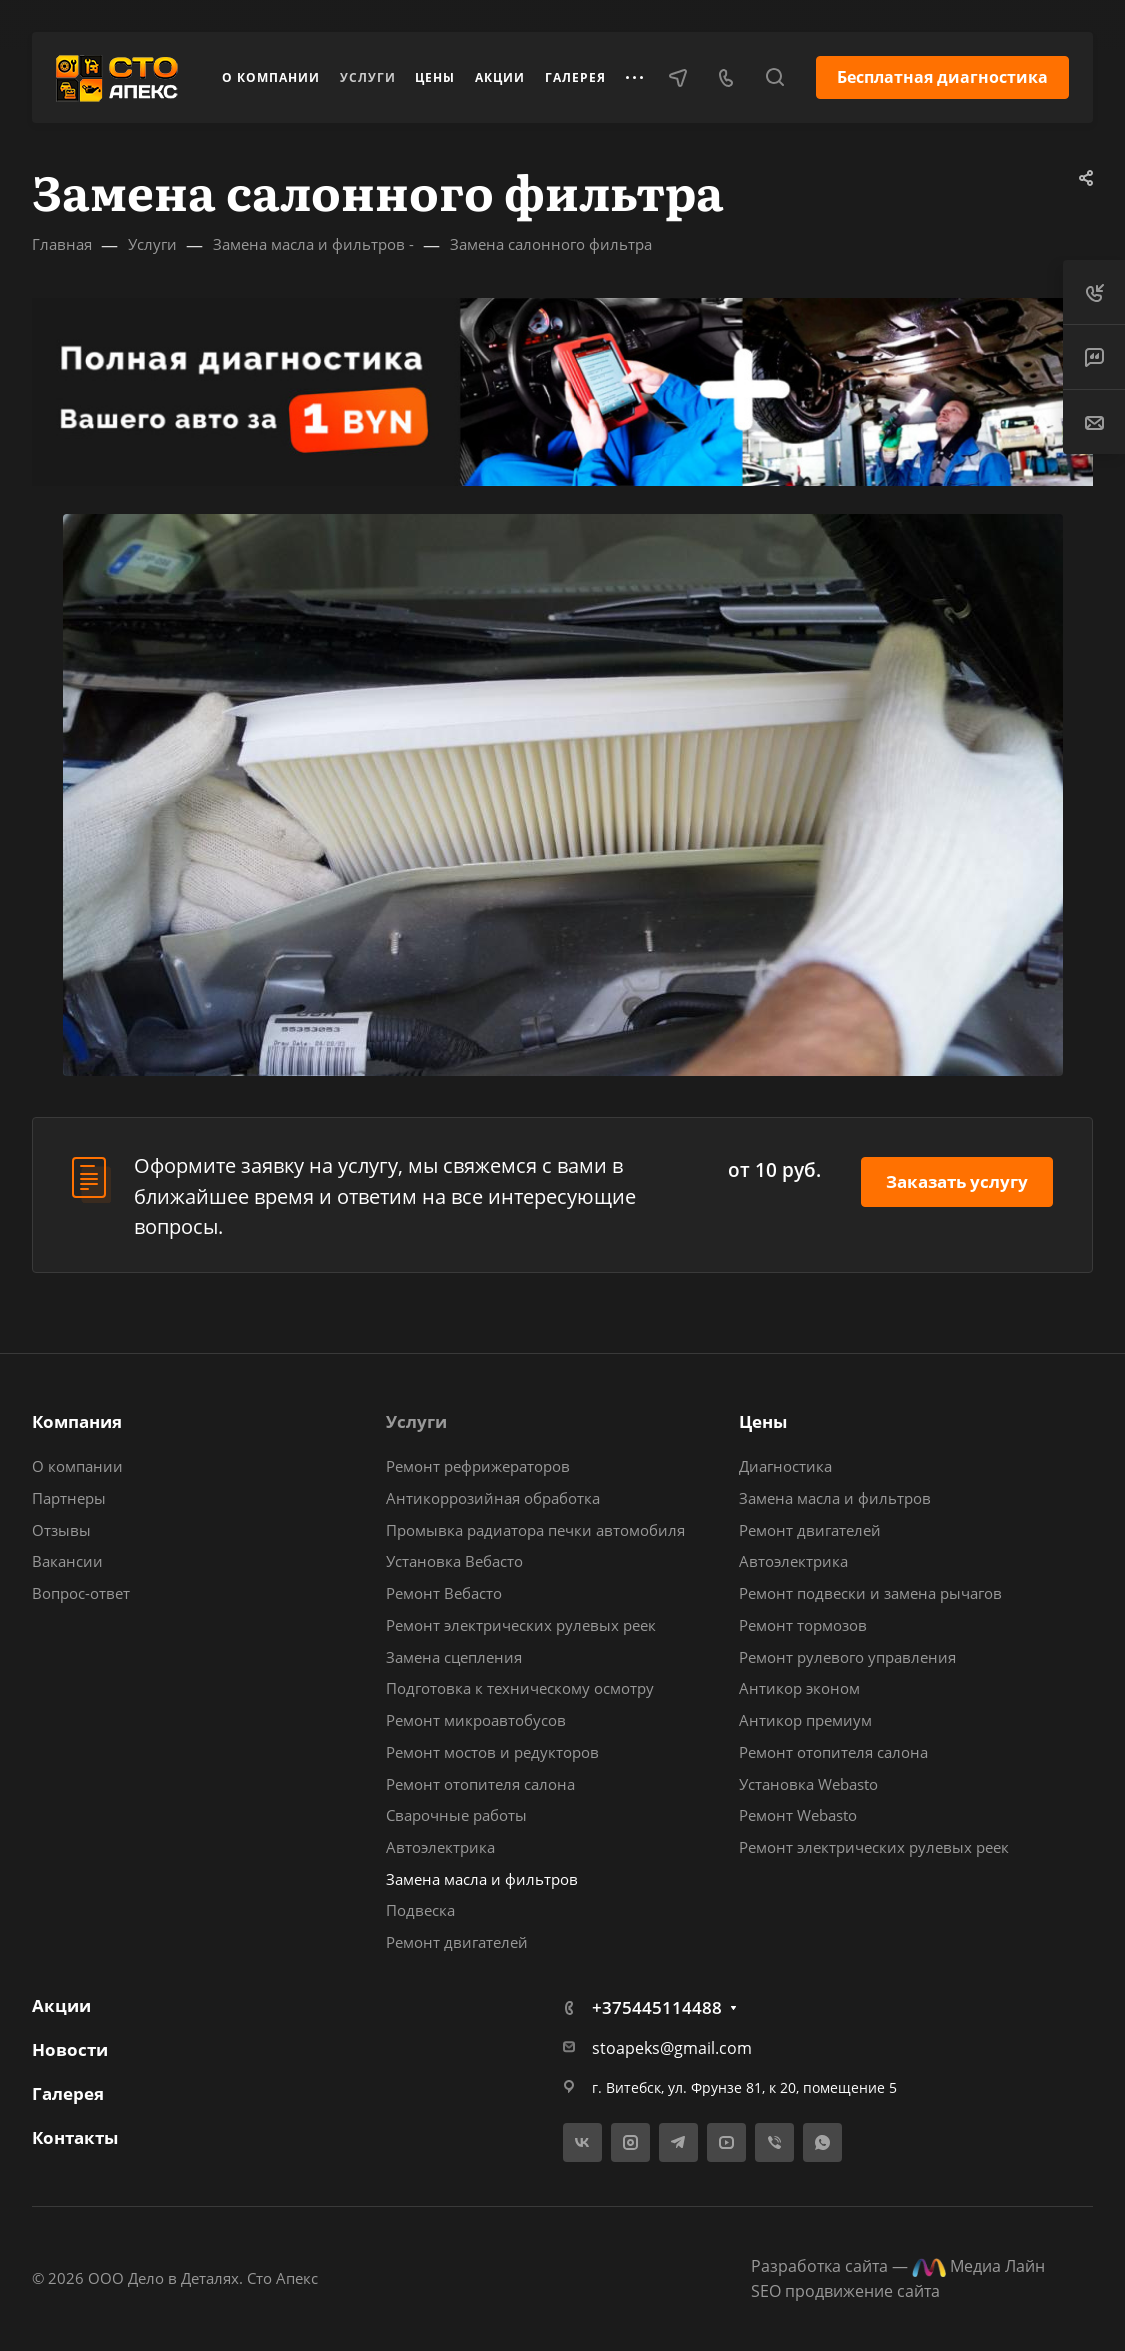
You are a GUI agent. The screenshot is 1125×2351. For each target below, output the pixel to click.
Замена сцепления (454, 1657)
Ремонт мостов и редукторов (492, 1752)
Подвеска (420, 1910)
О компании (77, 1466)
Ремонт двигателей (457, 1942)
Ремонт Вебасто (444, 1593)
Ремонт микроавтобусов (476, 1720)
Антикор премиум (805, 1720)
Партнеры (69, 1498)
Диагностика (785, 1466)
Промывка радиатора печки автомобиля (535, 1530)
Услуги (416, 1421)
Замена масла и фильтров (482, 1879)
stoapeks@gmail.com (672, 2048)
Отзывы (61, 1530)
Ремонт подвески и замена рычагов (870, 1593)
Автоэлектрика (440, 1847)
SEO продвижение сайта (845, 2291)
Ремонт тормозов (803, 1625)
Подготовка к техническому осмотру (520, 1688)
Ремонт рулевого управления (847, 1657)
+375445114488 (657, 2007)
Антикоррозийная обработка (493, 1498)
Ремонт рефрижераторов (478, 1466)
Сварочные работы (456, 1815)
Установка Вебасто (454, 1561)
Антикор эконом (799, 1688)
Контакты (75, 2137)
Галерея (68, 2093)
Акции (61, 2005)
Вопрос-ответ (81, 1593)
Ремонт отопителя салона (480, 1784)
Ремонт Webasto (798, 1815)
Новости (70, 2049)
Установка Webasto (808, 1784)
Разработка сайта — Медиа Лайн (898, 2266)
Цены (763, 1421)
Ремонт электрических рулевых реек (521, 1625)
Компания (77, 1421)
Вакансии (67, 1561)
